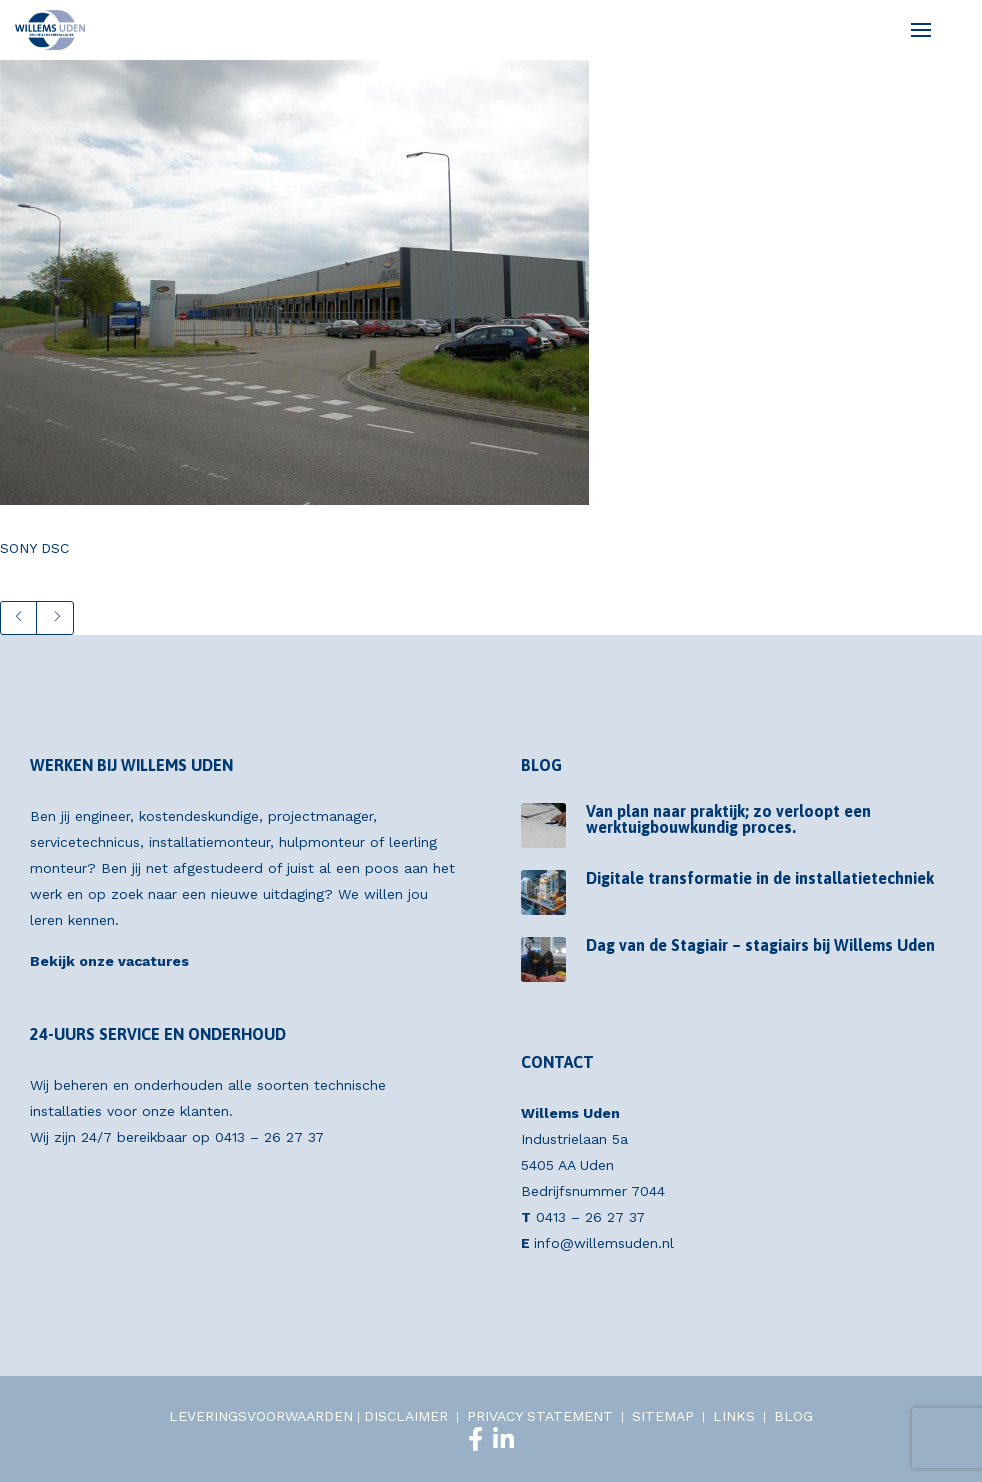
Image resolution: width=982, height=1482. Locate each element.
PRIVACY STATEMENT (540, 1416)
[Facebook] (475, 1439)
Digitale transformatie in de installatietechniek (760, 878)
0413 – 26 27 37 (269, 1137)
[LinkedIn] (503, 1439)
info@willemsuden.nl (604, 1243)
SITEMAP (663, 1416)
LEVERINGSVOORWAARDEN (261, 1416)
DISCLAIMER (406, 1416)
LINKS (734, 1416)
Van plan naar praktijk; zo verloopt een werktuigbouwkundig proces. (728, 819)
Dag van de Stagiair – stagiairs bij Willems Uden (760, 945)
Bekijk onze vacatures (109, 961)
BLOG (793, 1416)
